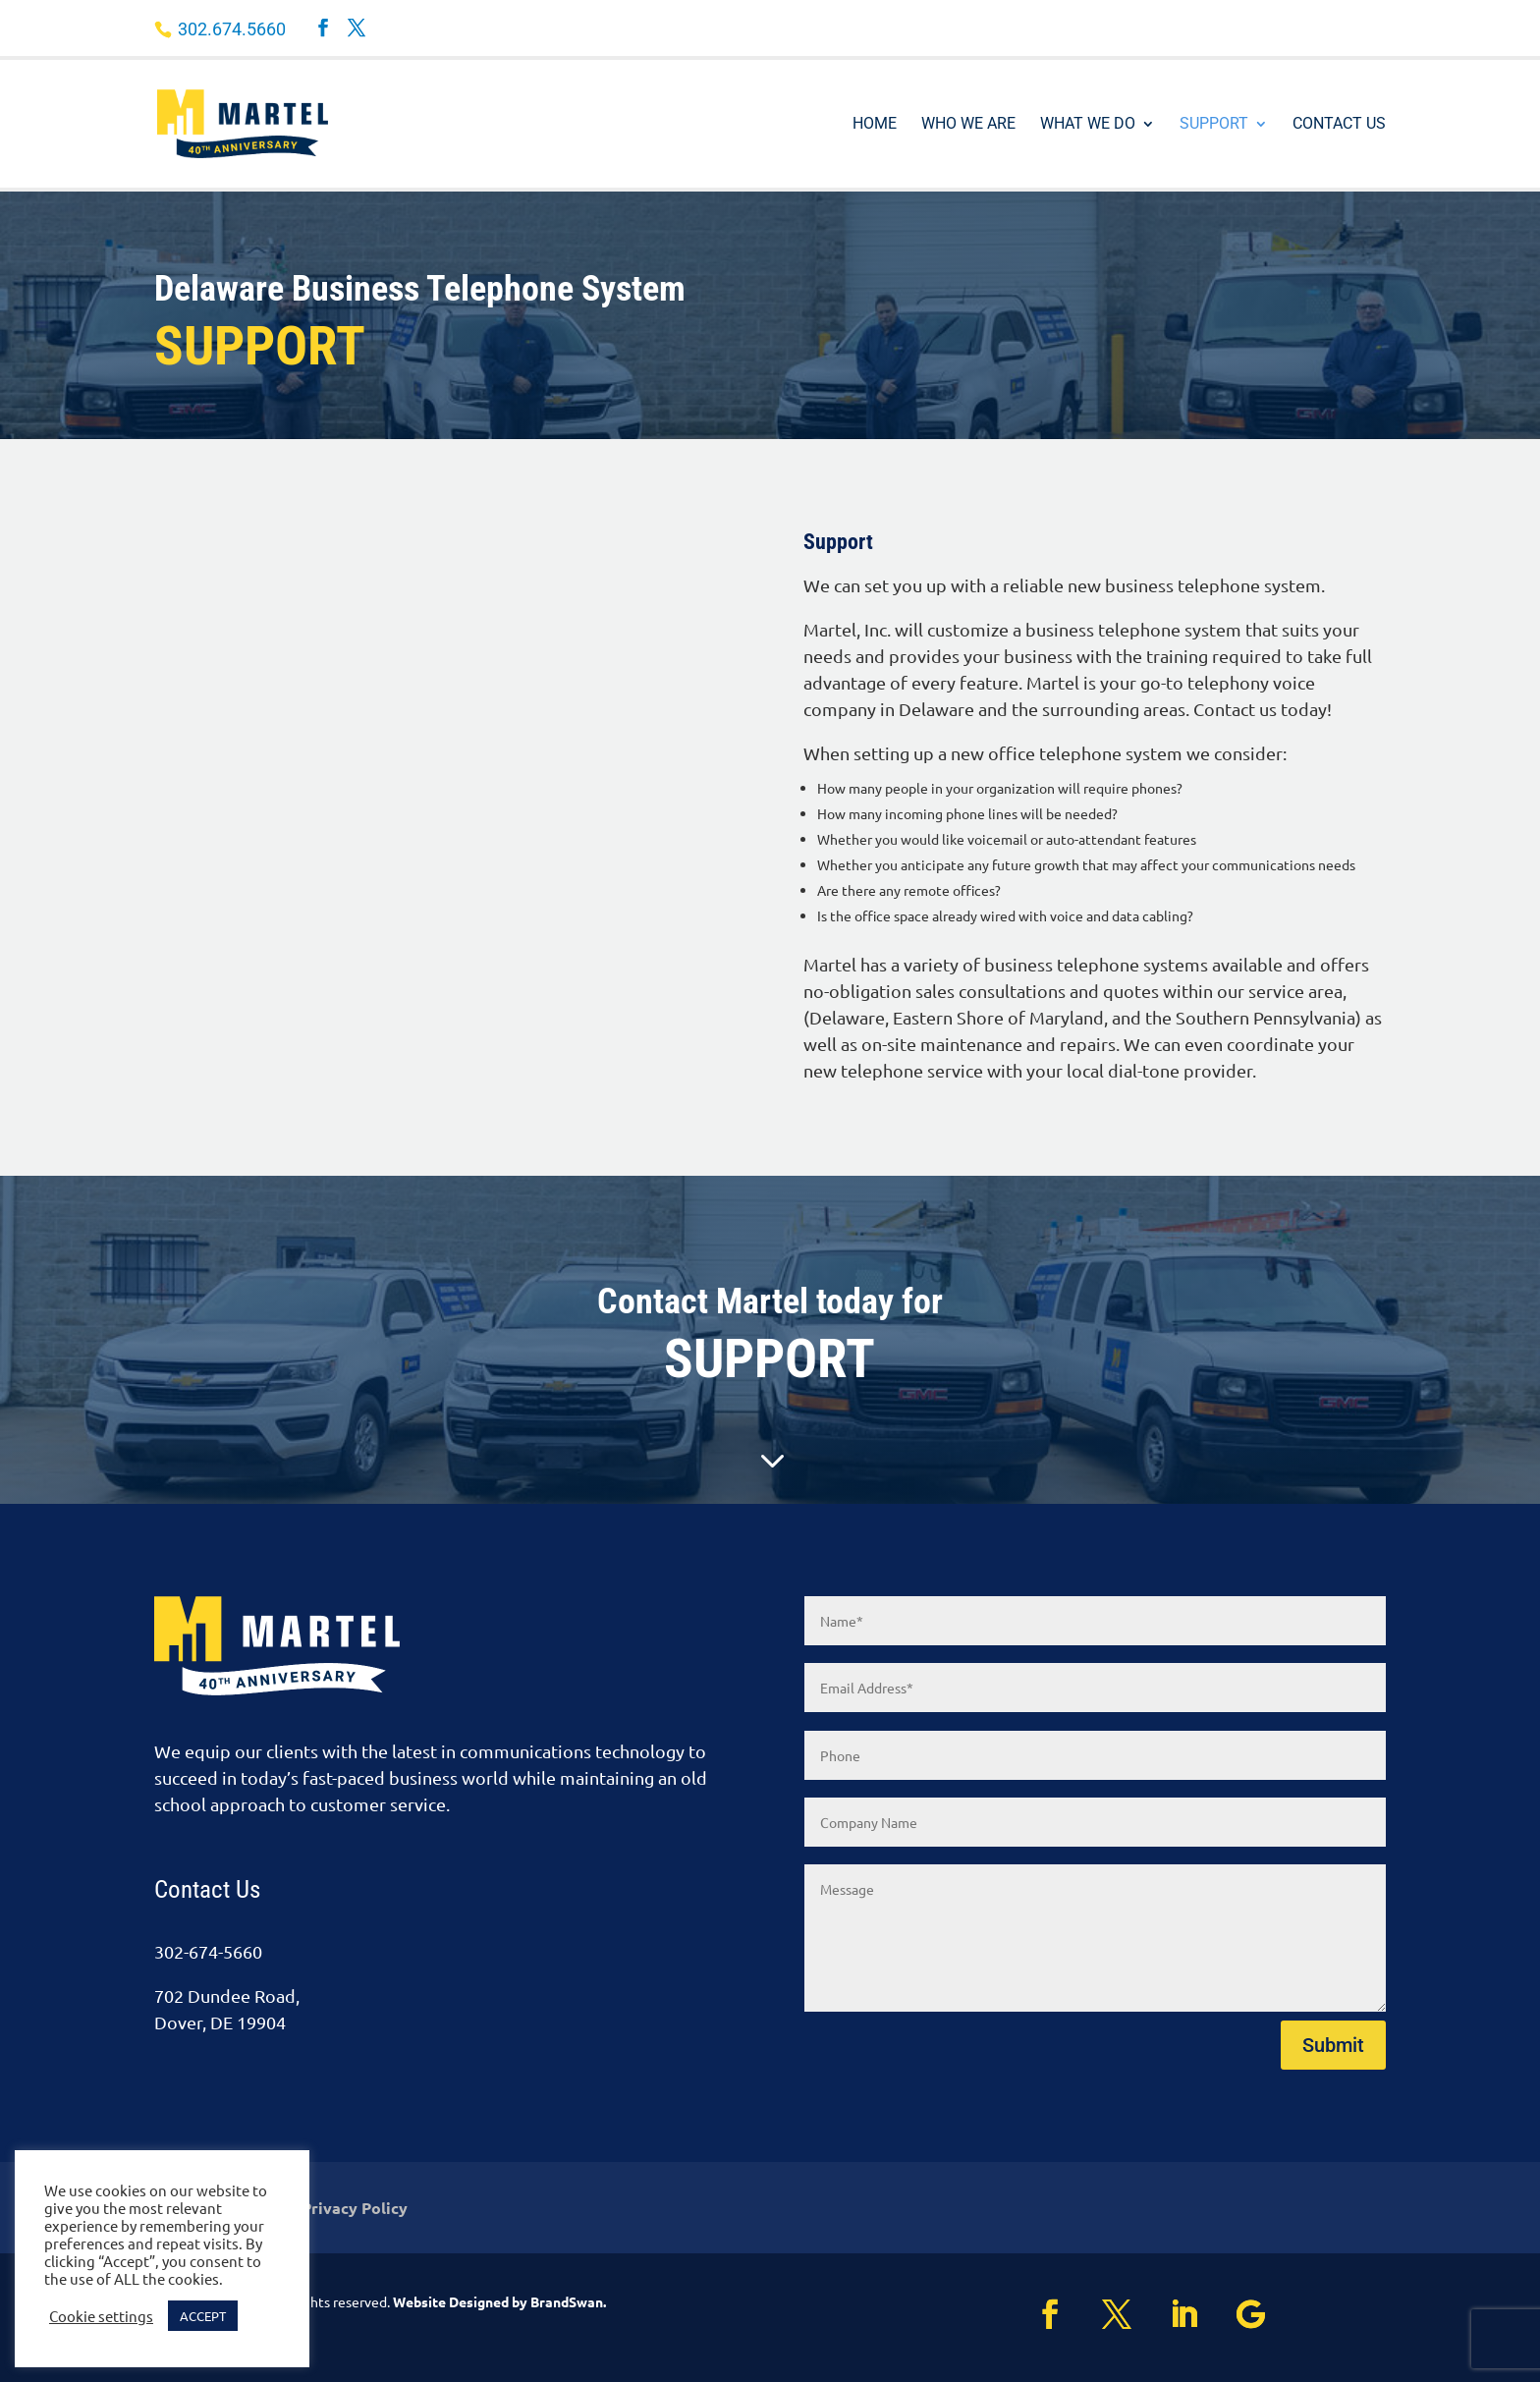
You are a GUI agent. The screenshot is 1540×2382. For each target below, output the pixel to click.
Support (1214, 125)
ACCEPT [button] (203, 2315)
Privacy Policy (355, 2209)
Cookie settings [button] (101, 2316)
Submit (1333, 2045)
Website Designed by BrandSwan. (499, 2301)
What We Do (1087, 125)
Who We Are (968, 125)
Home (874, 125)
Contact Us (1339, 125)
